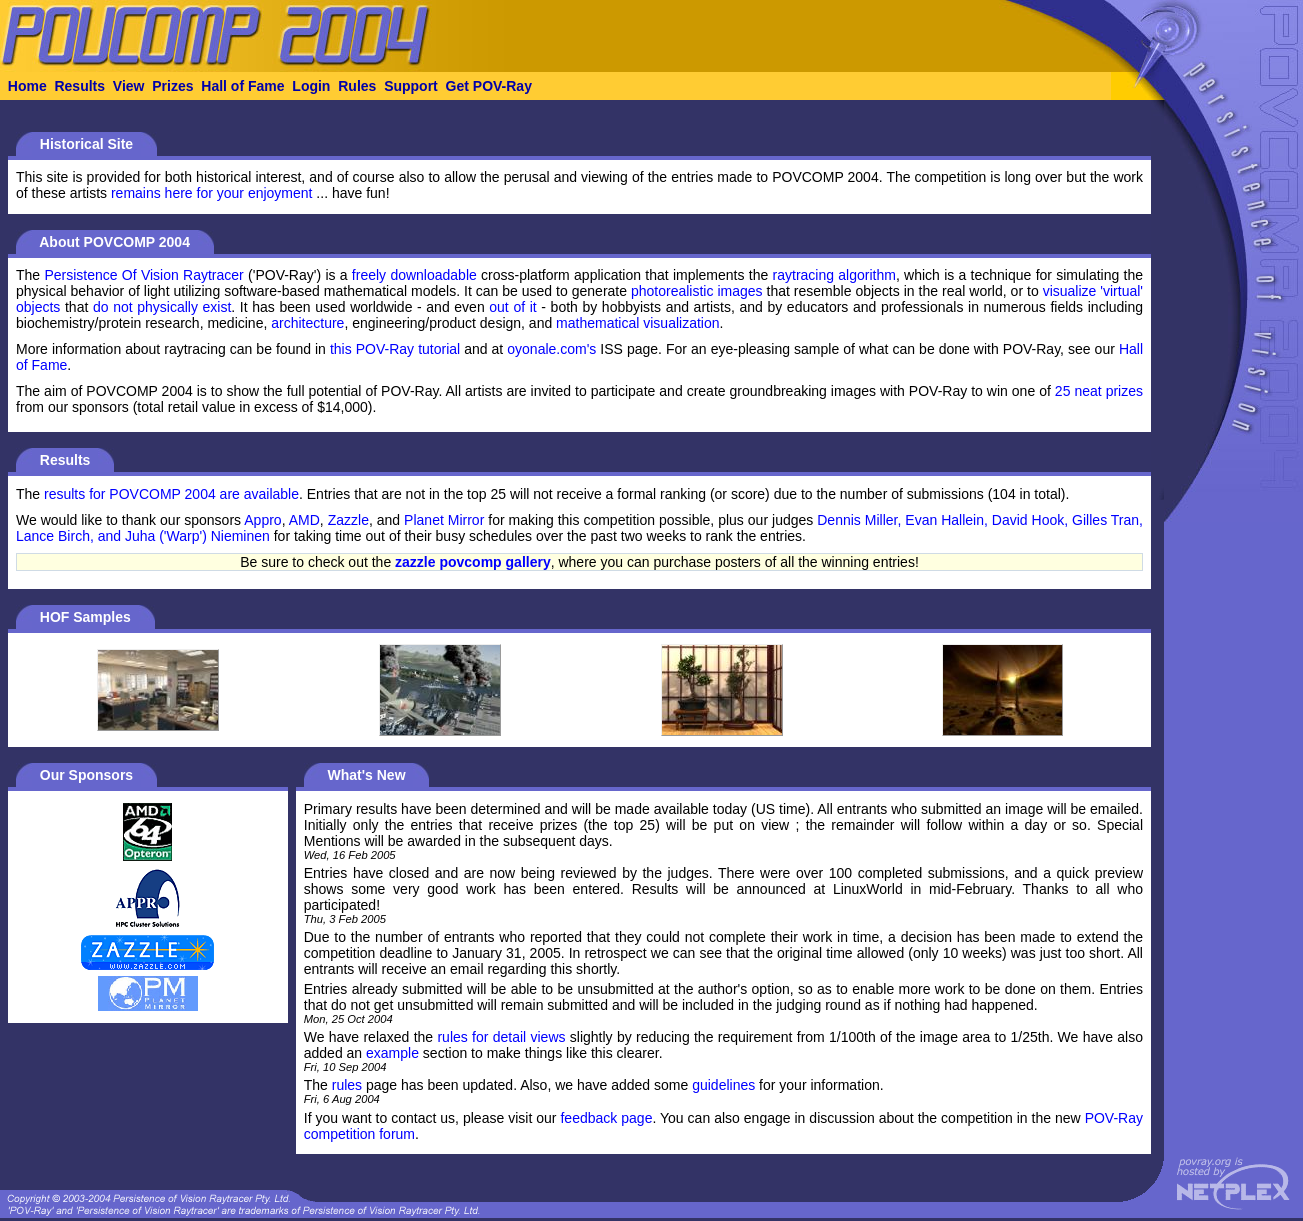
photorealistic (672, 291)
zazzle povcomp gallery (473, 562)
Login (311, 86)
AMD (304, 520)
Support (411, 86)
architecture (307, 323)
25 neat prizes (1099, 391)
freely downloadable (414, 275)
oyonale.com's (551, 349)
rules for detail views (501, 1037)
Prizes (172, 86)
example (392, 1053)
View (129, 86)
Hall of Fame (242, 86)
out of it (512, 307)
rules (347, 1085)
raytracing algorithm (834, 275)
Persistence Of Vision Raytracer (143, 275)
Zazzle (348, 520)
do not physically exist (162, 307)
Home (27, 86)
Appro (262, 520)
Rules (357, 86)
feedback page (606, 1118)
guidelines (723, 1085)
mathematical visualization (637, 323)
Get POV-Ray (489, 86)
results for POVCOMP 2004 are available (171, 494)
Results (79, 86)
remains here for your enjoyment (212, 193)
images (739, 291)
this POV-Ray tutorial (395, 349)
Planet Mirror (444, 520)
